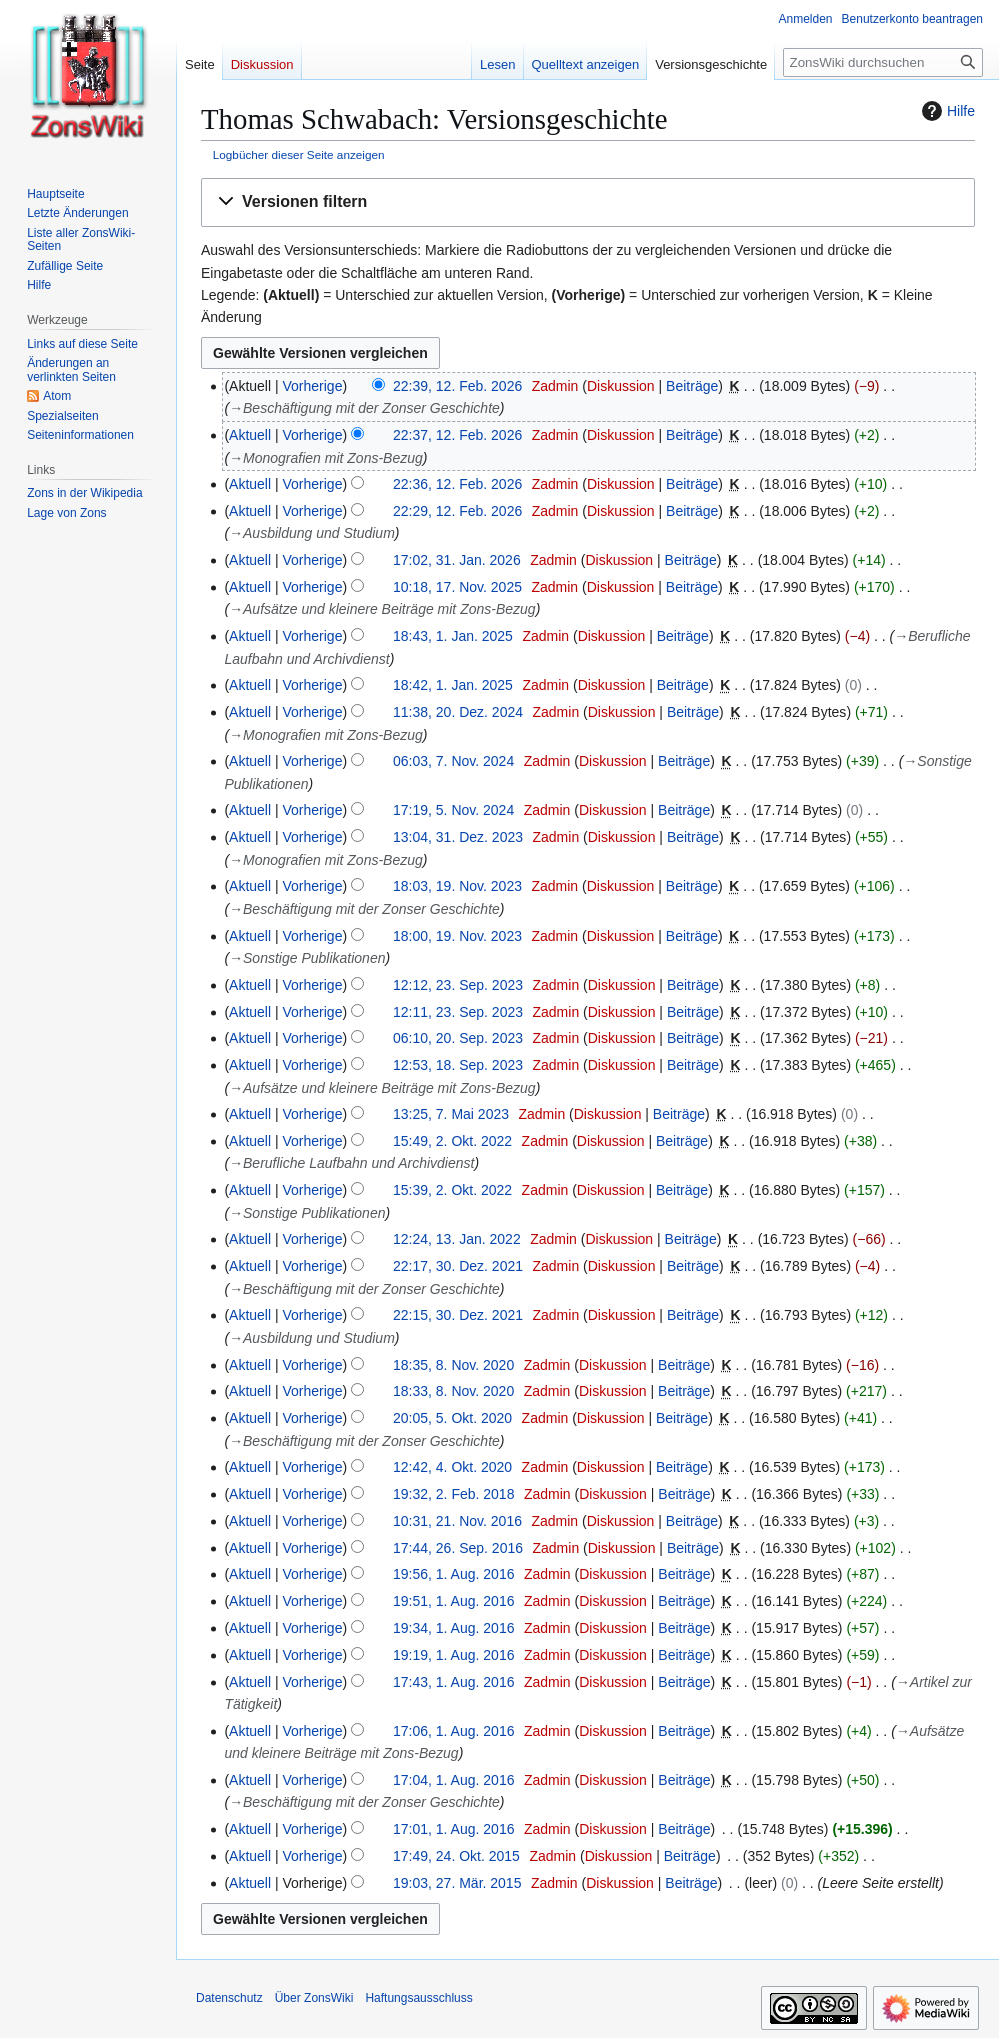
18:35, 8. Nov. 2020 (453, 1365)
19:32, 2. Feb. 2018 (453, 1494)
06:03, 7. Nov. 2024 (453, 761)
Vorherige (313, 386)
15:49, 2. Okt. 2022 (452, 1141)
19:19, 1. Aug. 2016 (453, 1655)
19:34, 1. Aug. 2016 (453, 1628)
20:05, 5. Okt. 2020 (452, 1418)
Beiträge (692, 386)
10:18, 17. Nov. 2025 (457, 587)
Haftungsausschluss (418, 1998)
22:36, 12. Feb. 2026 (457, 484)
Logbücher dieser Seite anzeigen (299, 154)
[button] (588, 202)
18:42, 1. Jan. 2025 (453, 685)
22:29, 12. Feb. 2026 (457, 511)
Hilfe (946, 111)
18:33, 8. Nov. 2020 (453, 1391)
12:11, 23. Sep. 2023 (458, 1012)
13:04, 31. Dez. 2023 (458, 837)
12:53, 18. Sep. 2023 (458, 1065)
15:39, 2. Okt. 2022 (452, 1190)
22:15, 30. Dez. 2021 (458, 1315)
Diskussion (621, 386)
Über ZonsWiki (314, 1998)
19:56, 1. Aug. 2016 (453, 1574)
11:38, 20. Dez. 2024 (458, 712)
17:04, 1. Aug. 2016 (453, 1780)
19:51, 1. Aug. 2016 (453, 1601)
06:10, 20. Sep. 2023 (458, 1038)
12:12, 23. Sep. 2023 (458, 985)
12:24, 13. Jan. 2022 (457, 1239)
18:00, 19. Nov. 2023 (457, 936)
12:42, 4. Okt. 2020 (452, 1467)
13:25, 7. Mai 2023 (451, 1114)
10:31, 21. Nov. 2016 (457, 1521)
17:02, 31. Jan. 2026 (457, 560)
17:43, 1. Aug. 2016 (453, 1682)
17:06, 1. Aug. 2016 (453, 1731)
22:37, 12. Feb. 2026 (457, 435)
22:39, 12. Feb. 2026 (457, 386)
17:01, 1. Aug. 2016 (453, 1829)
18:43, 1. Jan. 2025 (453, 636)
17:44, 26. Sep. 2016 (458, 1548)
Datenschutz (229, 1998)
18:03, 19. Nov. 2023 (457, 886)
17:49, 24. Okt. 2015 (456, 1856)
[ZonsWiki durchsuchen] (883, 62)
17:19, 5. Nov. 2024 (453, 810)
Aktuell (250, 435)
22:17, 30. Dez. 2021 (458, 1266)
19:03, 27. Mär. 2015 (457, 1883)
